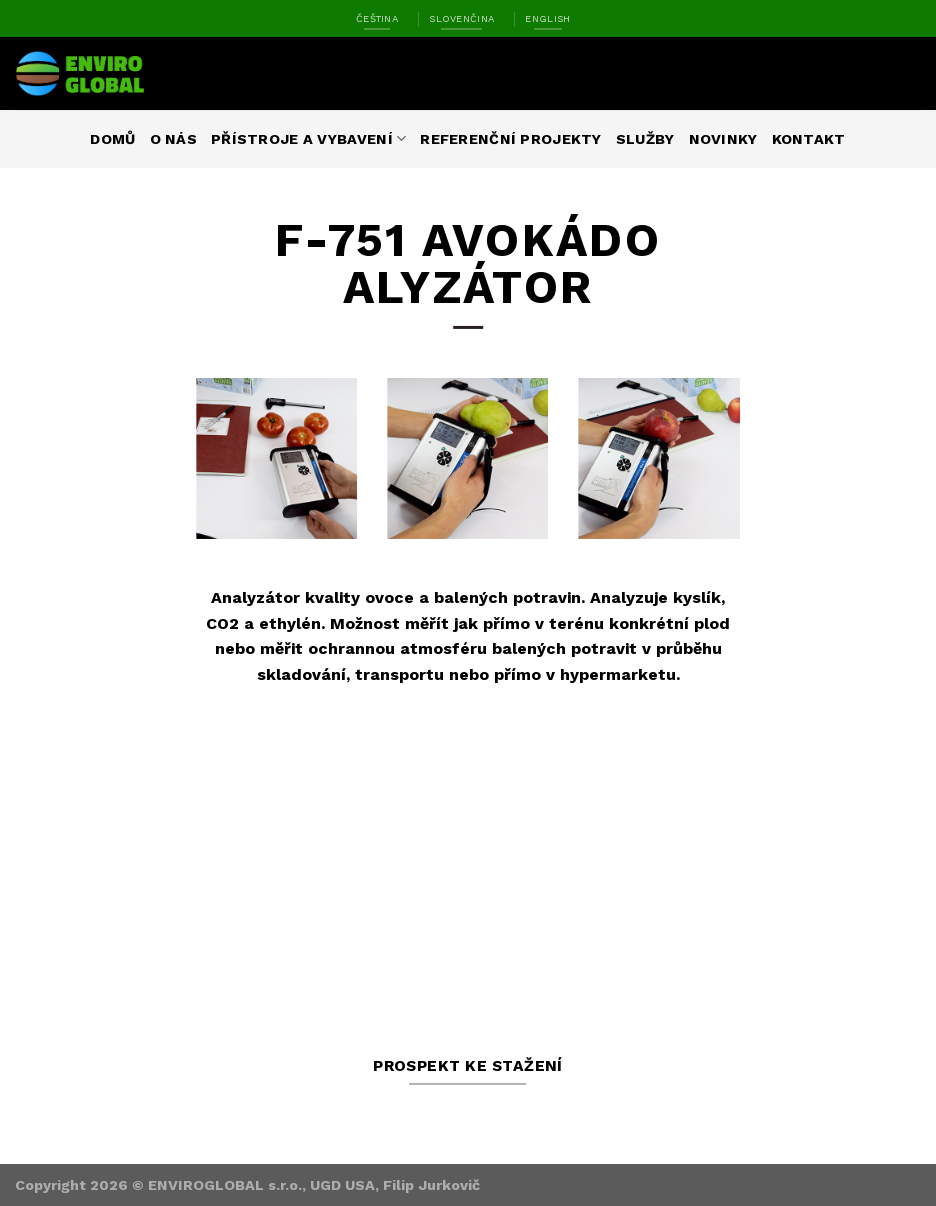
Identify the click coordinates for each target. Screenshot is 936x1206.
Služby (645, 139)
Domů (112, 139)
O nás (173, 139)
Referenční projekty (510, 139)
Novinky (723, 139)
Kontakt (809, 139)
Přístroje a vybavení (308, 138)
